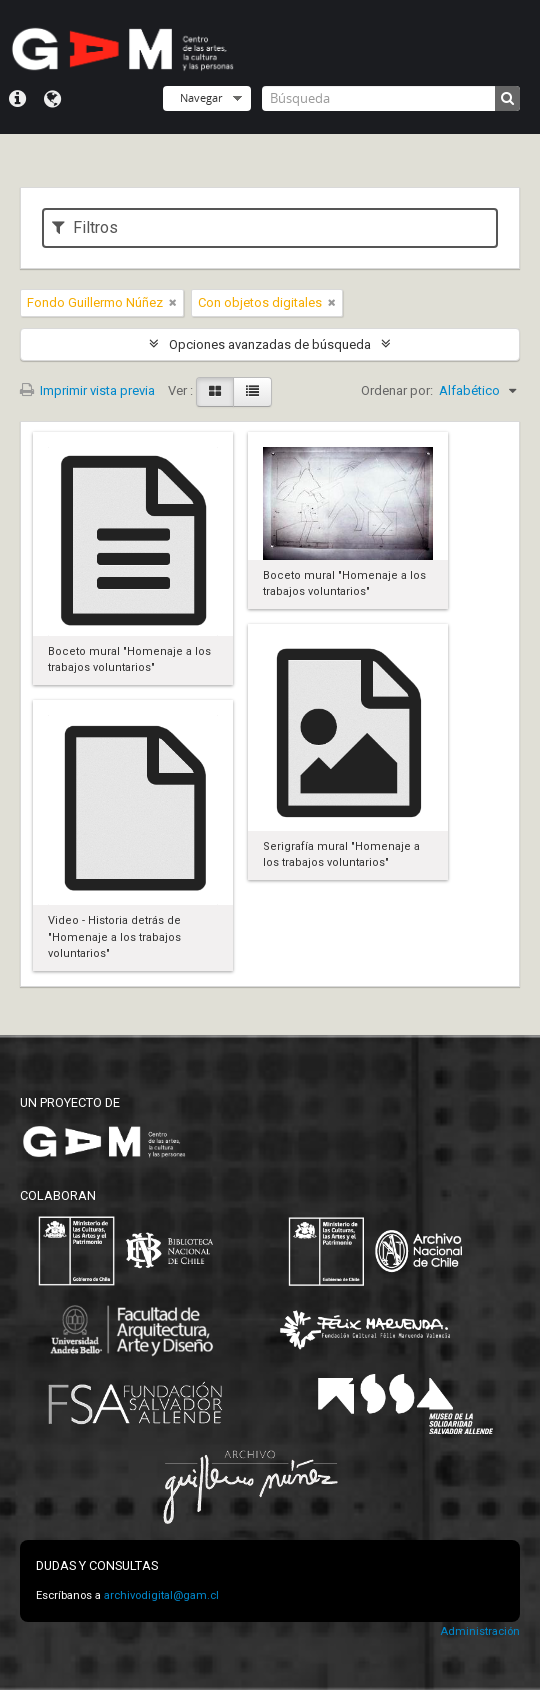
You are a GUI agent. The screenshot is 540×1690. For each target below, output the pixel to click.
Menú (17, 99)
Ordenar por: (397, 390)
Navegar (201, 97)
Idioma (52, 99)
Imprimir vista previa (87, 390)
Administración (480, 1631)
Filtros (85, 227)
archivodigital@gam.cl (161, 1595)
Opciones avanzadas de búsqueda (270, 344)
